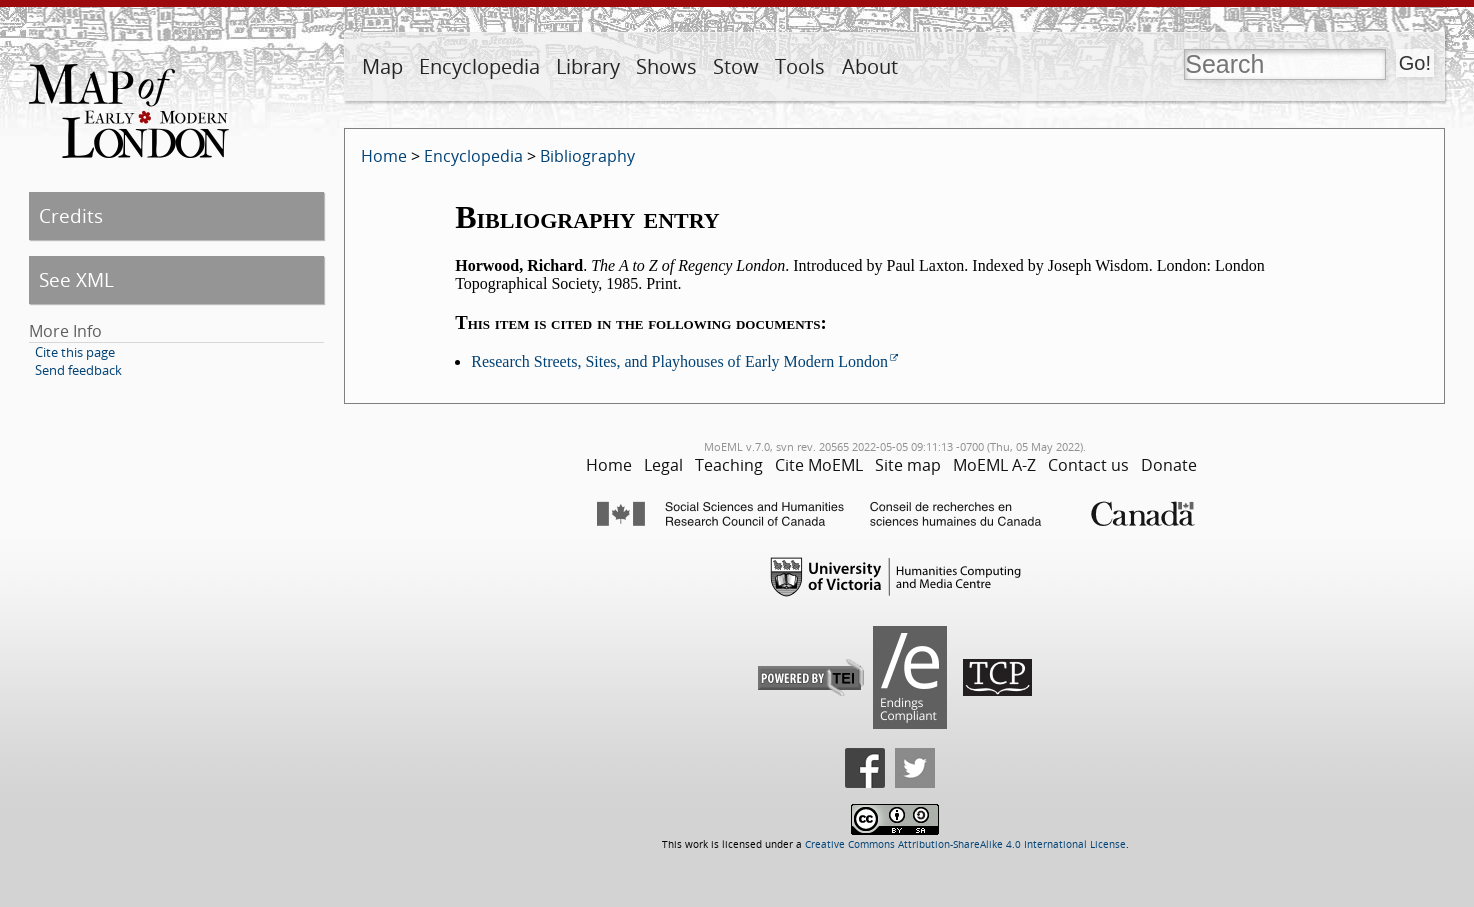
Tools (800, 66)
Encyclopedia (479, 66)
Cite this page (75, 352)
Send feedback (78, 370)
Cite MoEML (819, 465)
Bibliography (587, 156)
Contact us (1088, 465)
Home (384, 156)
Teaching (729, 465)
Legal (663, 465)
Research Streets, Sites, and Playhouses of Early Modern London (679, 361)
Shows (666, 66)
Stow (736, 66)
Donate (1169, 465)
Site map (908, 465)
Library (588, 66)
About (870, 66)
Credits (71, 215)
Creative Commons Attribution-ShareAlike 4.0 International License (965, 844)
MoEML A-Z (994, 465)
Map (382, 66)
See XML (76, 279)
